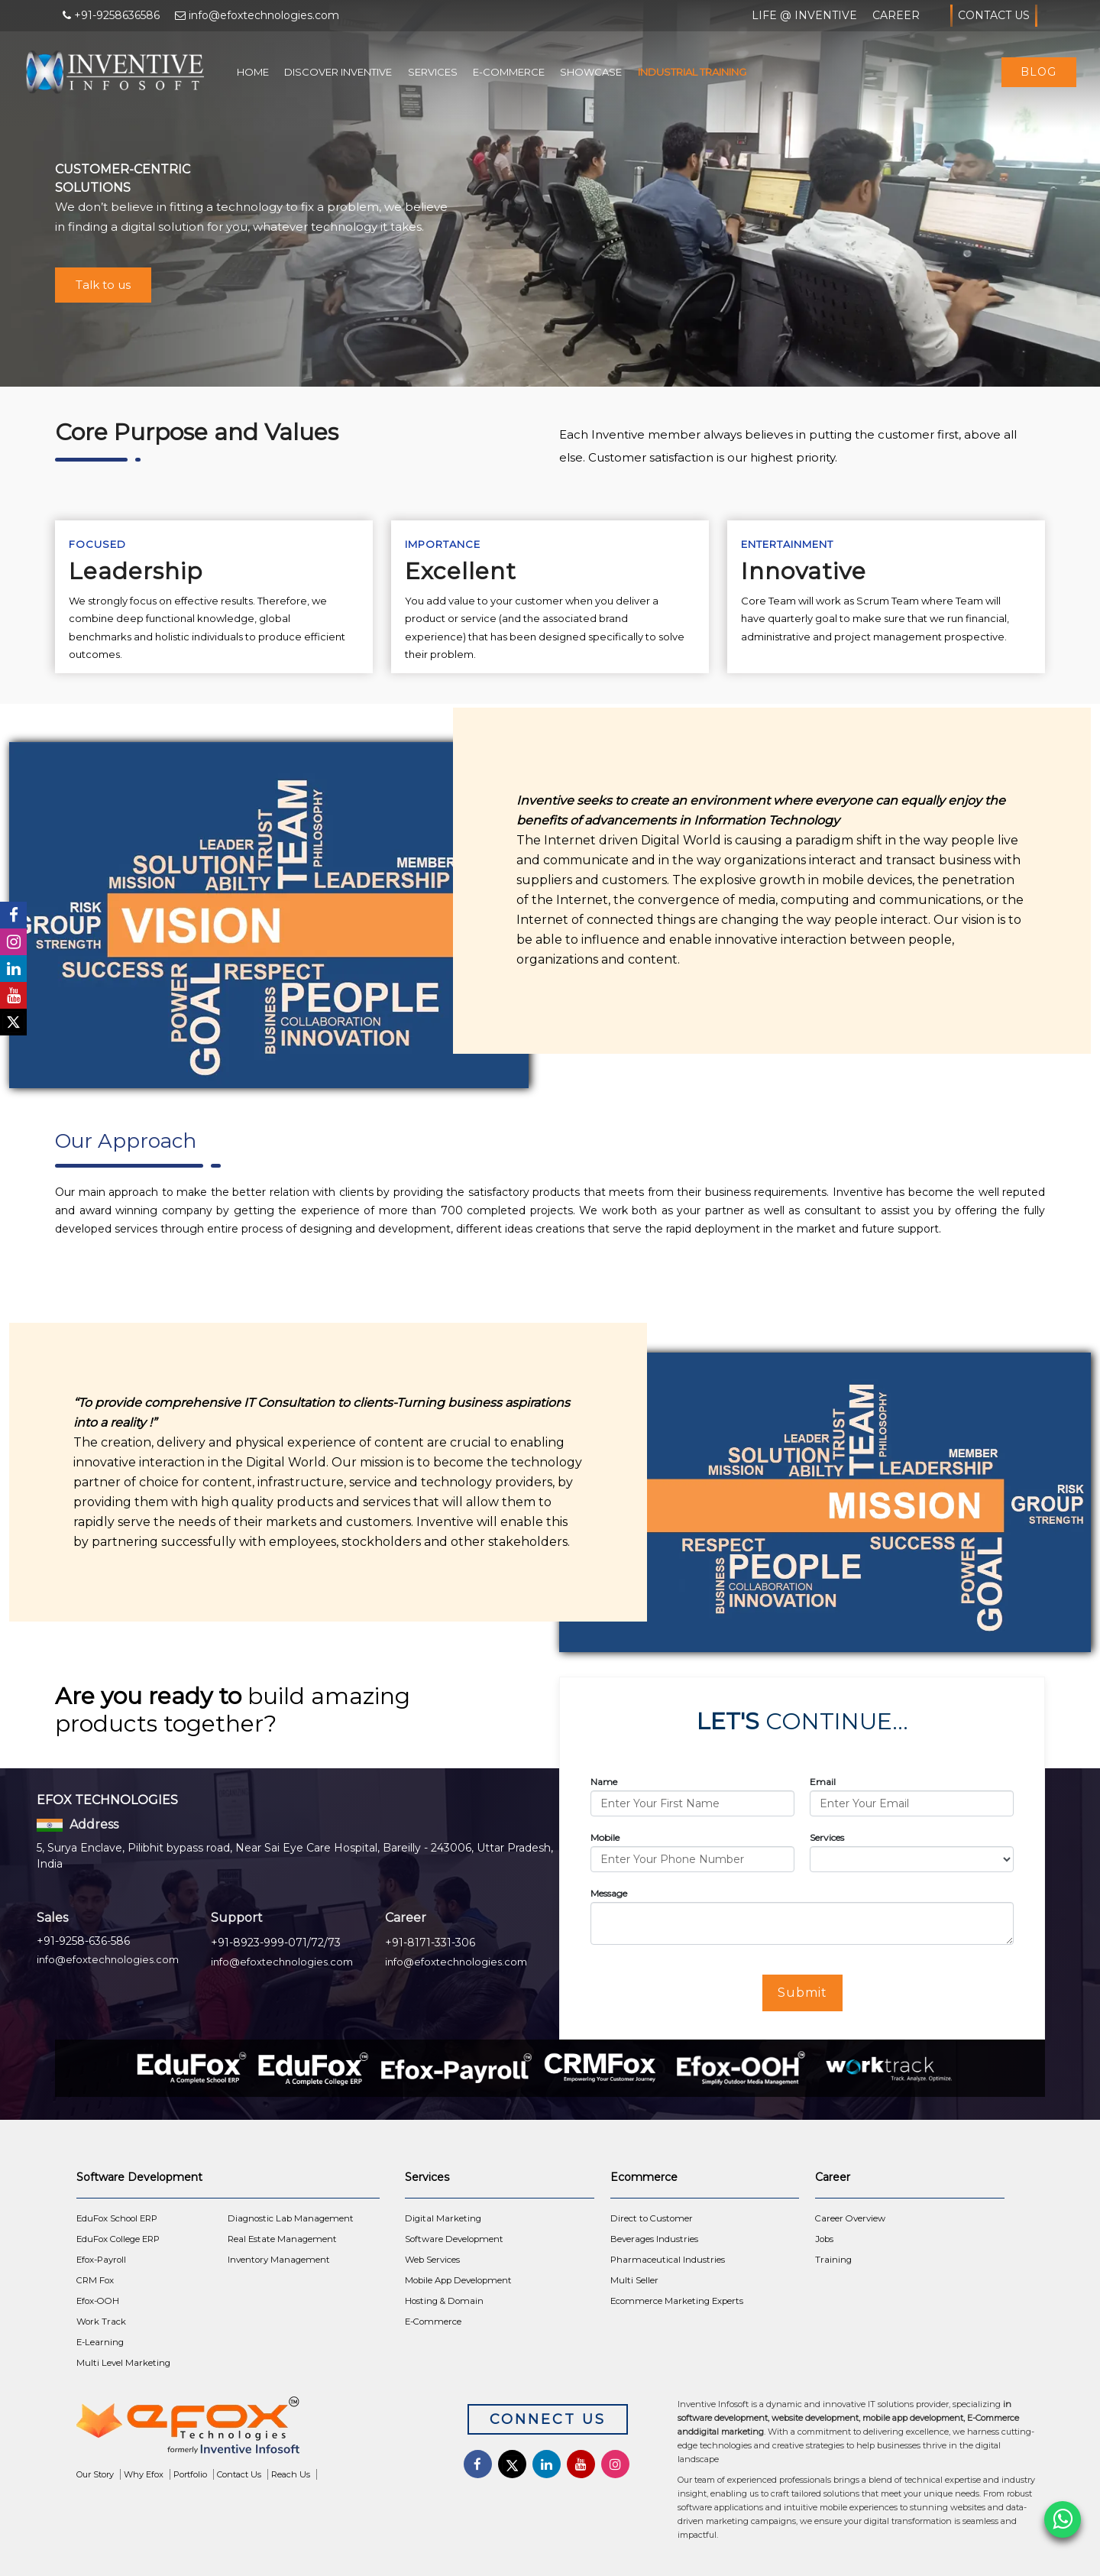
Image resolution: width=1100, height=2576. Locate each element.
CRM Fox (95, 2280)
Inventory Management (279, 2259)
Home (253, 72)
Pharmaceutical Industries (667, 2259)
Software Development (454, 2239)
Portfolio (190, 2474)
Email (823, 1781)
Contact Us (993, 16)
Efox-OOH (97, 2301)
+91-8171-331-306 (430, 1942)
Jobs (824, 2239)
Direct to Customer (651, 2218)
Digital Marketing (443, 2218)
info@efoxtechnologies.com (108, 1959)
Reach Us (290, 2474)
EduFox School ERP (116, 2218)
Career (896, 15)
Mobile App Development (458, 2280)
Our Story (95, 2474)
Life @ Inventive (804, 15)
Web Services (432, 2259)
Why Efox (143, 2474)
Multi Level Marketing (123, 2362)
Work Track (101, 2321)
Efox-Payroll (101, 2259)
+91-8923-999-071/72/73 (276, 1942)
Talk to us (103, 284)
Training (833, 2259)
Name (603, 1781)
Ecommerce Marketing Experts (676, 2301)
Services (433, 72)
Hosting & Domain (444, 2301)
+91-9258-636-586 (83, 1941)
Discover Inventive (338, 72)
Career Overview (850, 2218)
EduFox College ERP (118, 2239)
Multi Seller (634, 2280)
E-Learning (100, 2342)
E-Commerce (509, 72)
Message (608, 1893)
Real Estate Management (282, 2239)
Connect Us (548, 2419)
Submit (802, 1992)
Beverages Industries (654, 2239)
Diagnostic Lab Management (291, 2218)
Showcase (591, 72)
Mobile (605, 1837)
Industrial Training (692, 72)
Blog (1038, 72)
